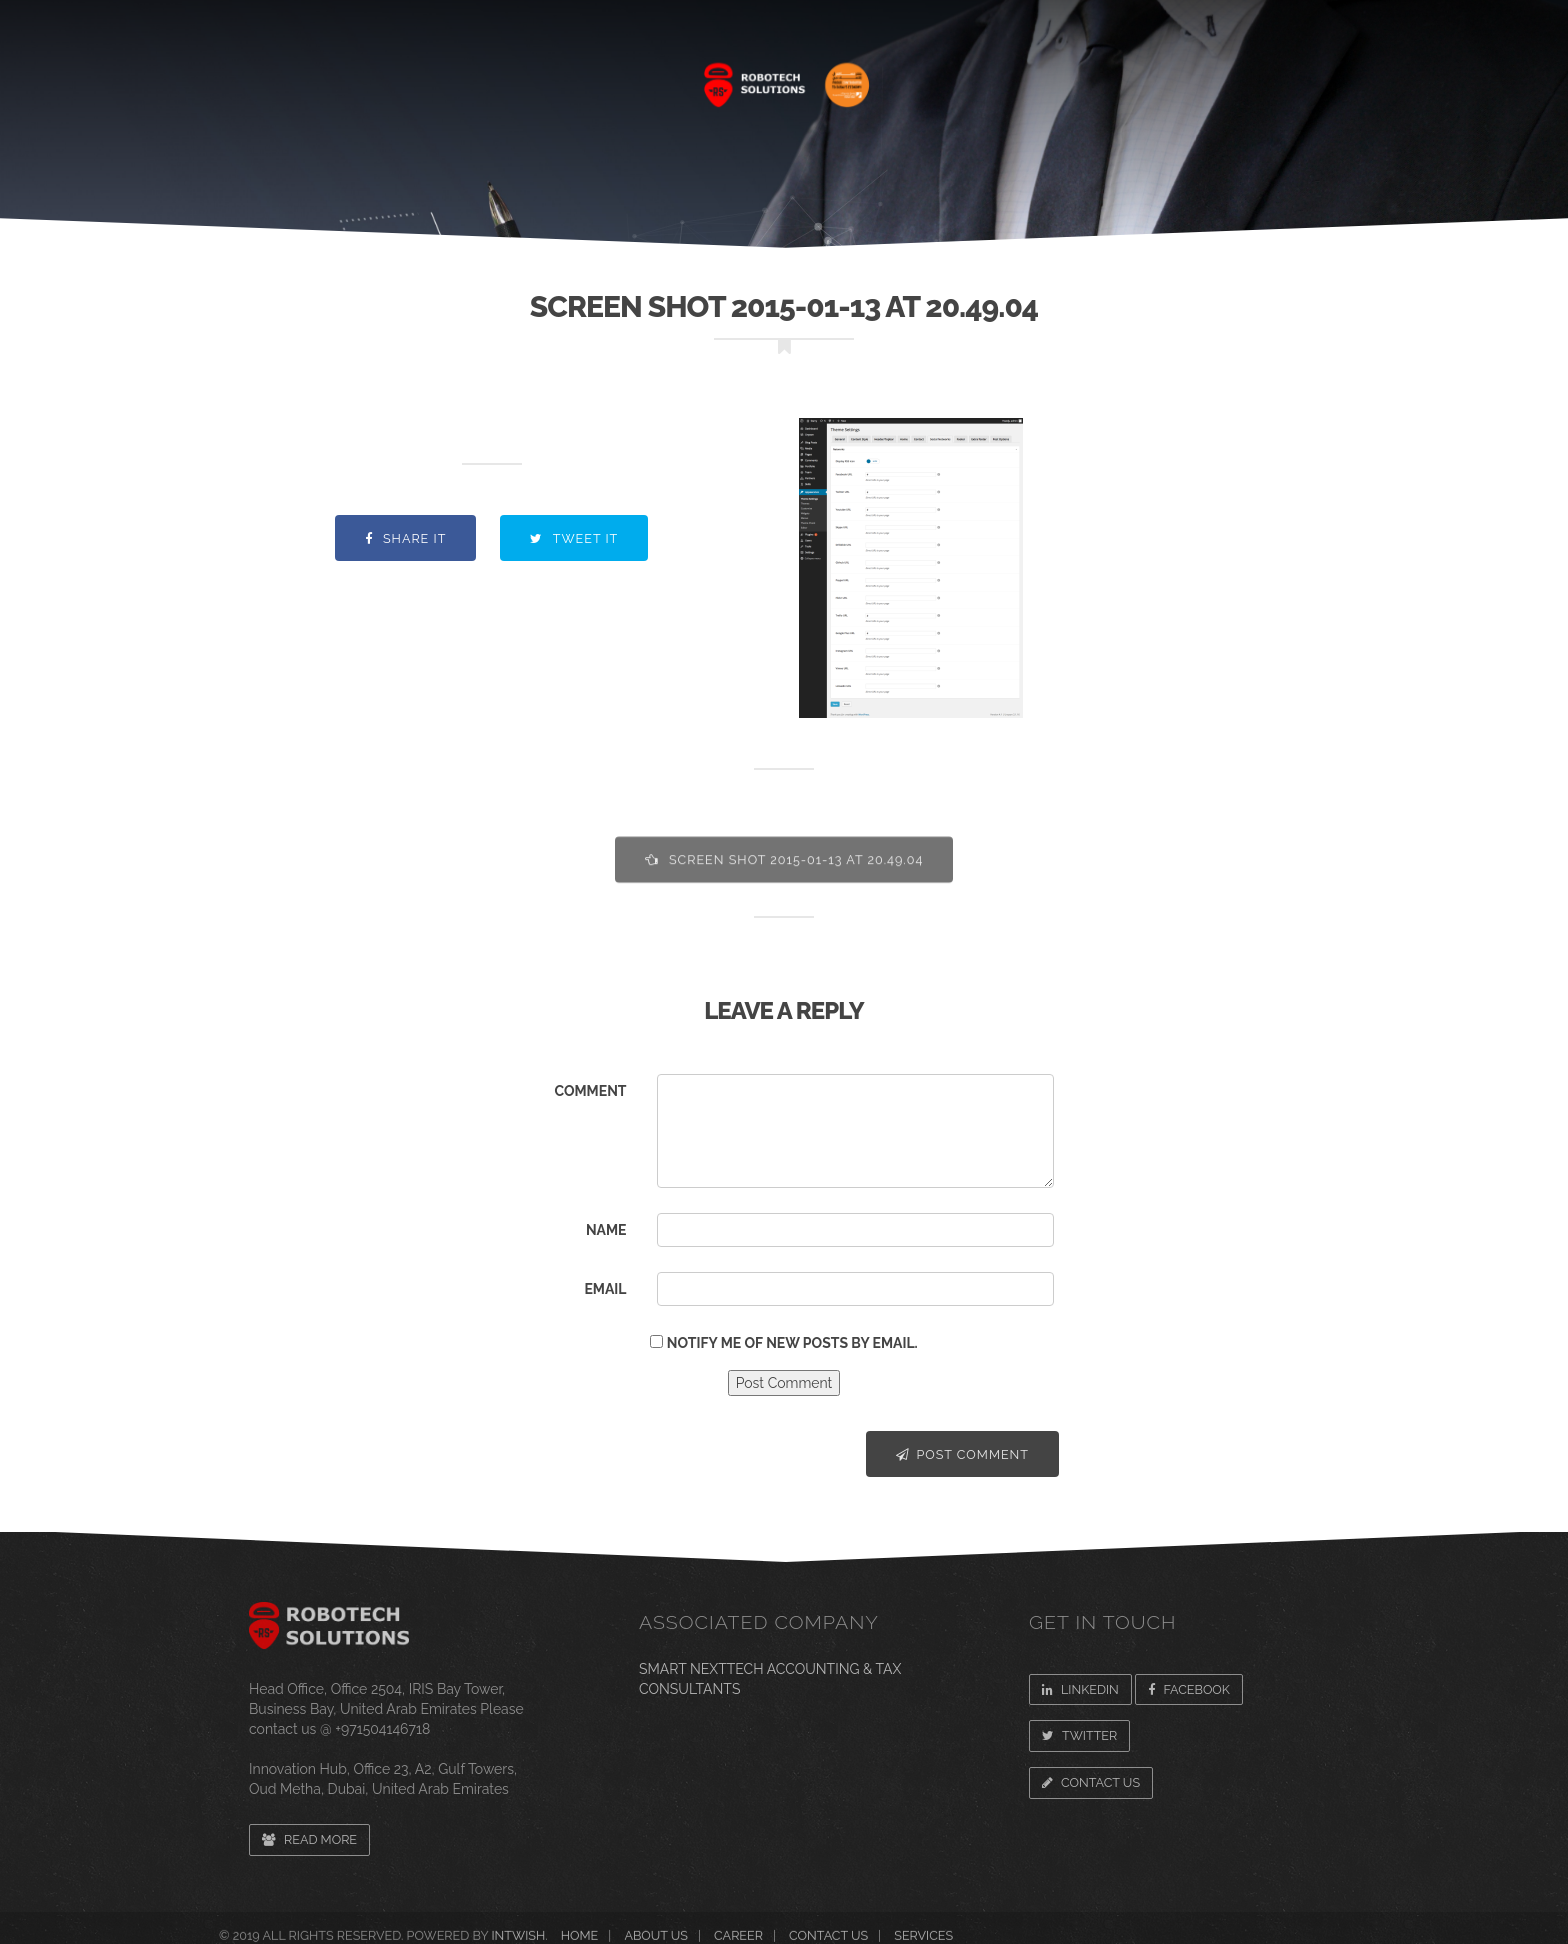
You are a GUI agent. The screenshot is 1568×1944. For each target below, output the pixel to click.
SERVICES (539, 75)
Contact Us (1091, 1782)
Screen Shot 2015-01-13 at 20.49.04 (784, 875)
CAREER (1022, 75)
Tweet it (574, 538)
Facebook (1189, 1689)
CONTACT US (1281, 75)
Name (606, 1230)
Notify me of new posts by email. (792, 1343)
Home (313, 75)
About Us (418, 75)
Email (605, 1289)
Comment (590, 1091)
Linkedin (1080, 1689)
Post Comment (962, 1454)
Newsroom (1142, 75)
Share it (406, 538)
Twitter (1079, 1735)
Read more (309, 1839)
